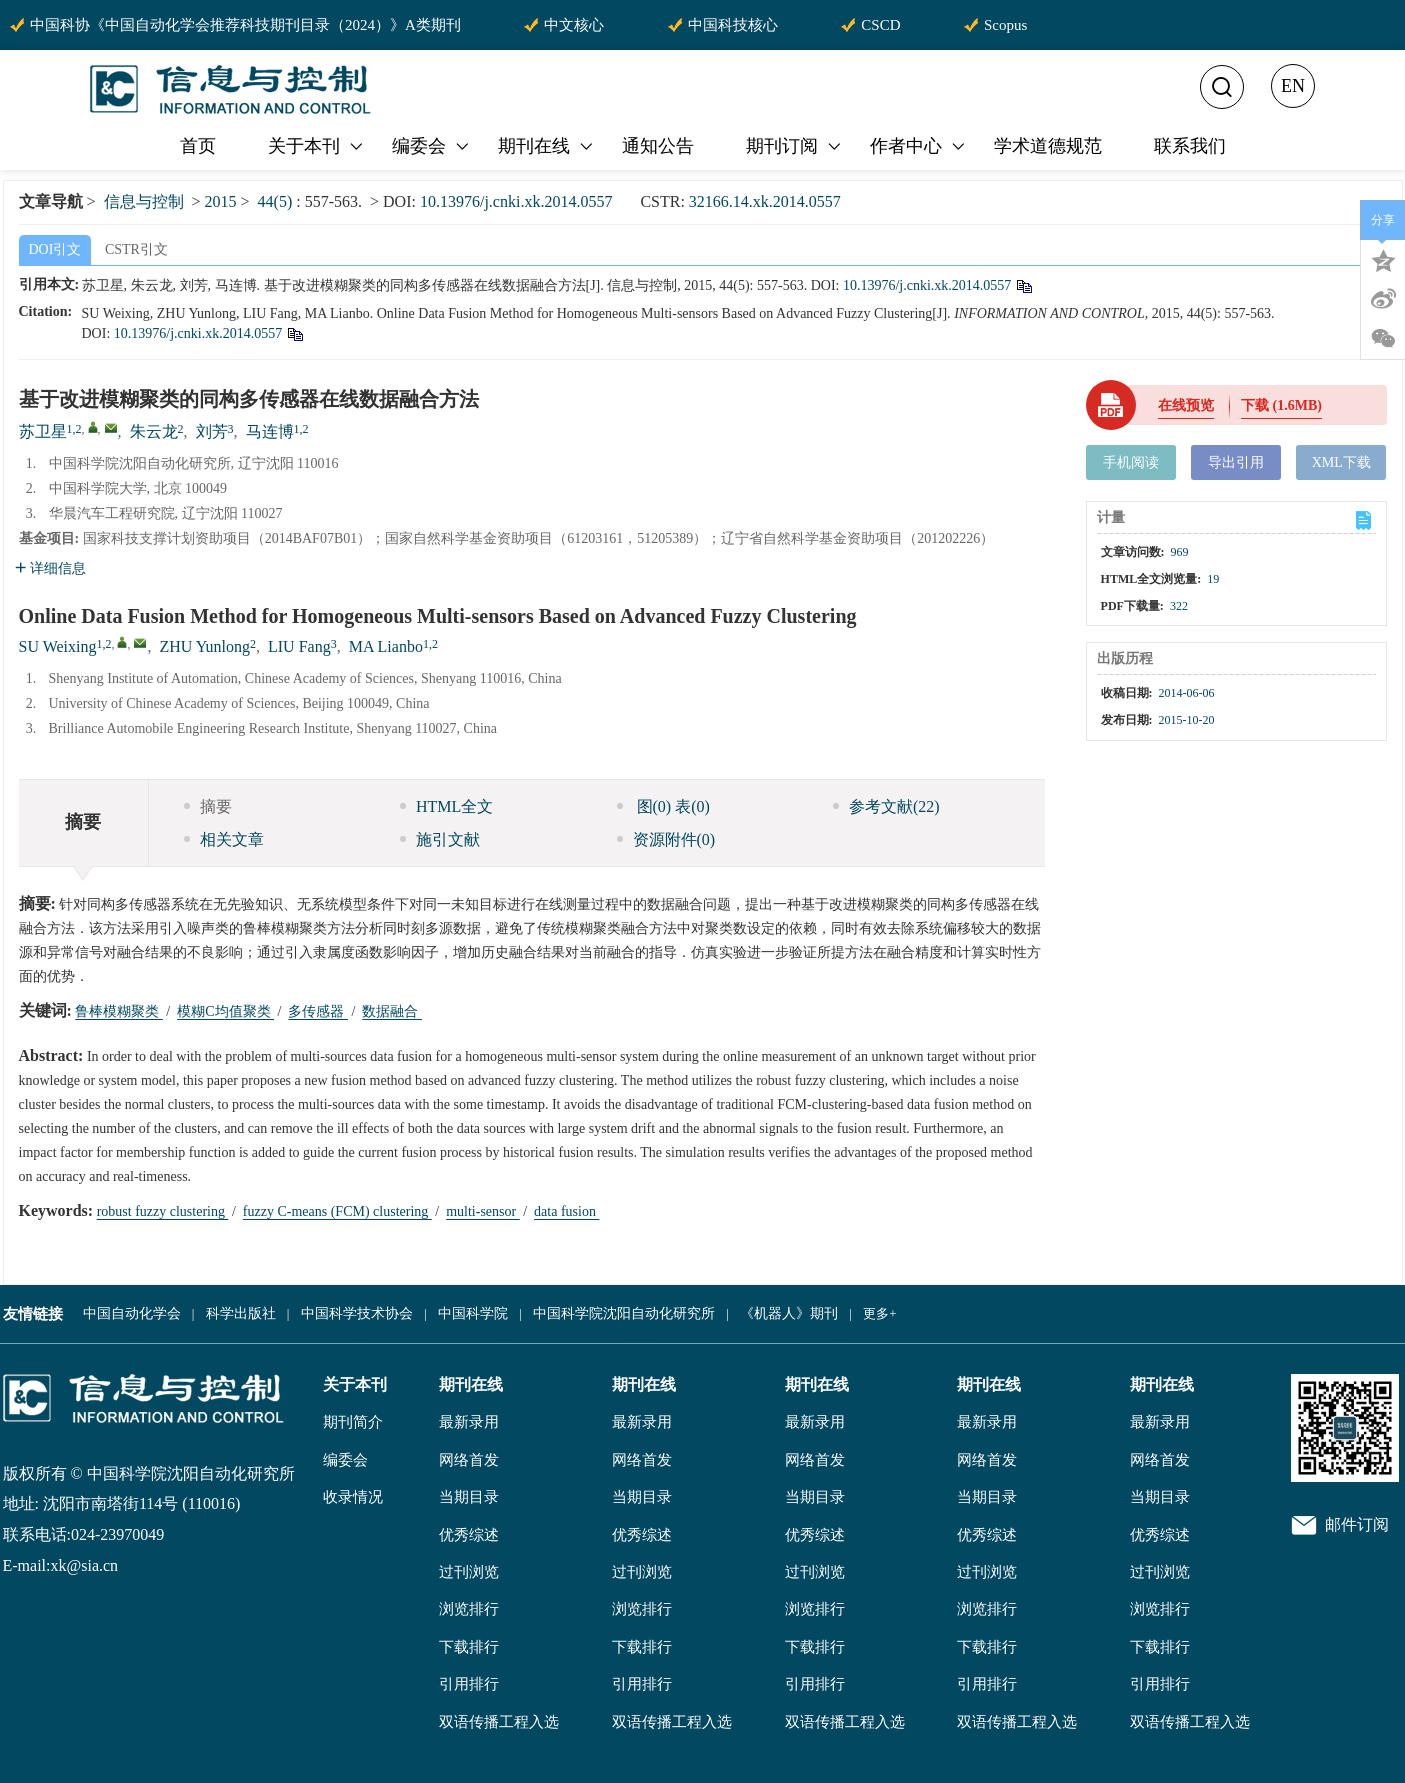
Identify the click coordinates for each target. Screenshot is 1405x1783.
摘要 (208, 806)
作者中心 (919, 146)
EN (1293, 86)
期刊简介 (353, 1422)
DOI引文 (55, 249)
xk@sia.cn (84, 1565)
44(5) (277, 201)
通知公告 (658, 146)
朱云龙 (154, 431)
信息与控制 (144, 201)
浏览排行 (469, 1609)
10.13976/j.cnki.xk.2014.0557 (516, 201)
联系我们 (1190, 146)
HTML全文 (446, 806)
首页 (198, 146)
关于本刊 (317, 146)
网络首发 (469, 1460)
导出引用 (1236, 462)
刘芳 (212, 431)
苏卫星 (43, 431)
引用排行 (469, 1684)
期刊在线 (547, 146)
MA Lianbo (386, 646)
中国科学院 (473, 1313)
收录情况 (353, 1497)
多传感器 (318, 1011)
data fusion (566, 1211)
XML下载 (1341, 462)
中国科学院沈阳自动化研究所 (624, 1313)
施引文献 (440, 839)
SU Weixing (58, 646)
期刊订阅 (795, 146)
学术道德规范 (1048, 146)
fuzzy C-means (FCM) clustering (337, 1211)
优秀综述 (469, 1535)
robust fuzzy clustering (163, 1211)
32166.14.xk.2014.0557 (765, 201)
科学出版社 (241, 1313)
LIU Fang (299, 646)
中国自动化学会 (132, 1313)
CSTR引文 (136, 249)
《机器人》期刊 (789, 1313)
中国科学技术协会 (357, 1313)
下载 (1281, 405)
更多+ (879, 1313)
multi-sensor (483, 1211)
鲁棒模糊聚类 (119, 1011)
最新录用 (469, 1422)
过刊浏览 (469, 1572)
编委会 (432, 146)
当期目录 (469, 1497)
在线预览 (1186, 405)
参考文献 (886, 806)
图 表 (663, 806)
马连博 (270, 431)
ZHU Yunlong (204, 646)
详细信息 (50, 568)
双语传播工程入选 (499, 1722)
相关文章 (224, 839)
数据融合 (392, 1011)
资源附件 (666, 839)
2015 (221, 201)
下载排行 (469, 1647)
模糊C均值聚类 (225, 1011)
